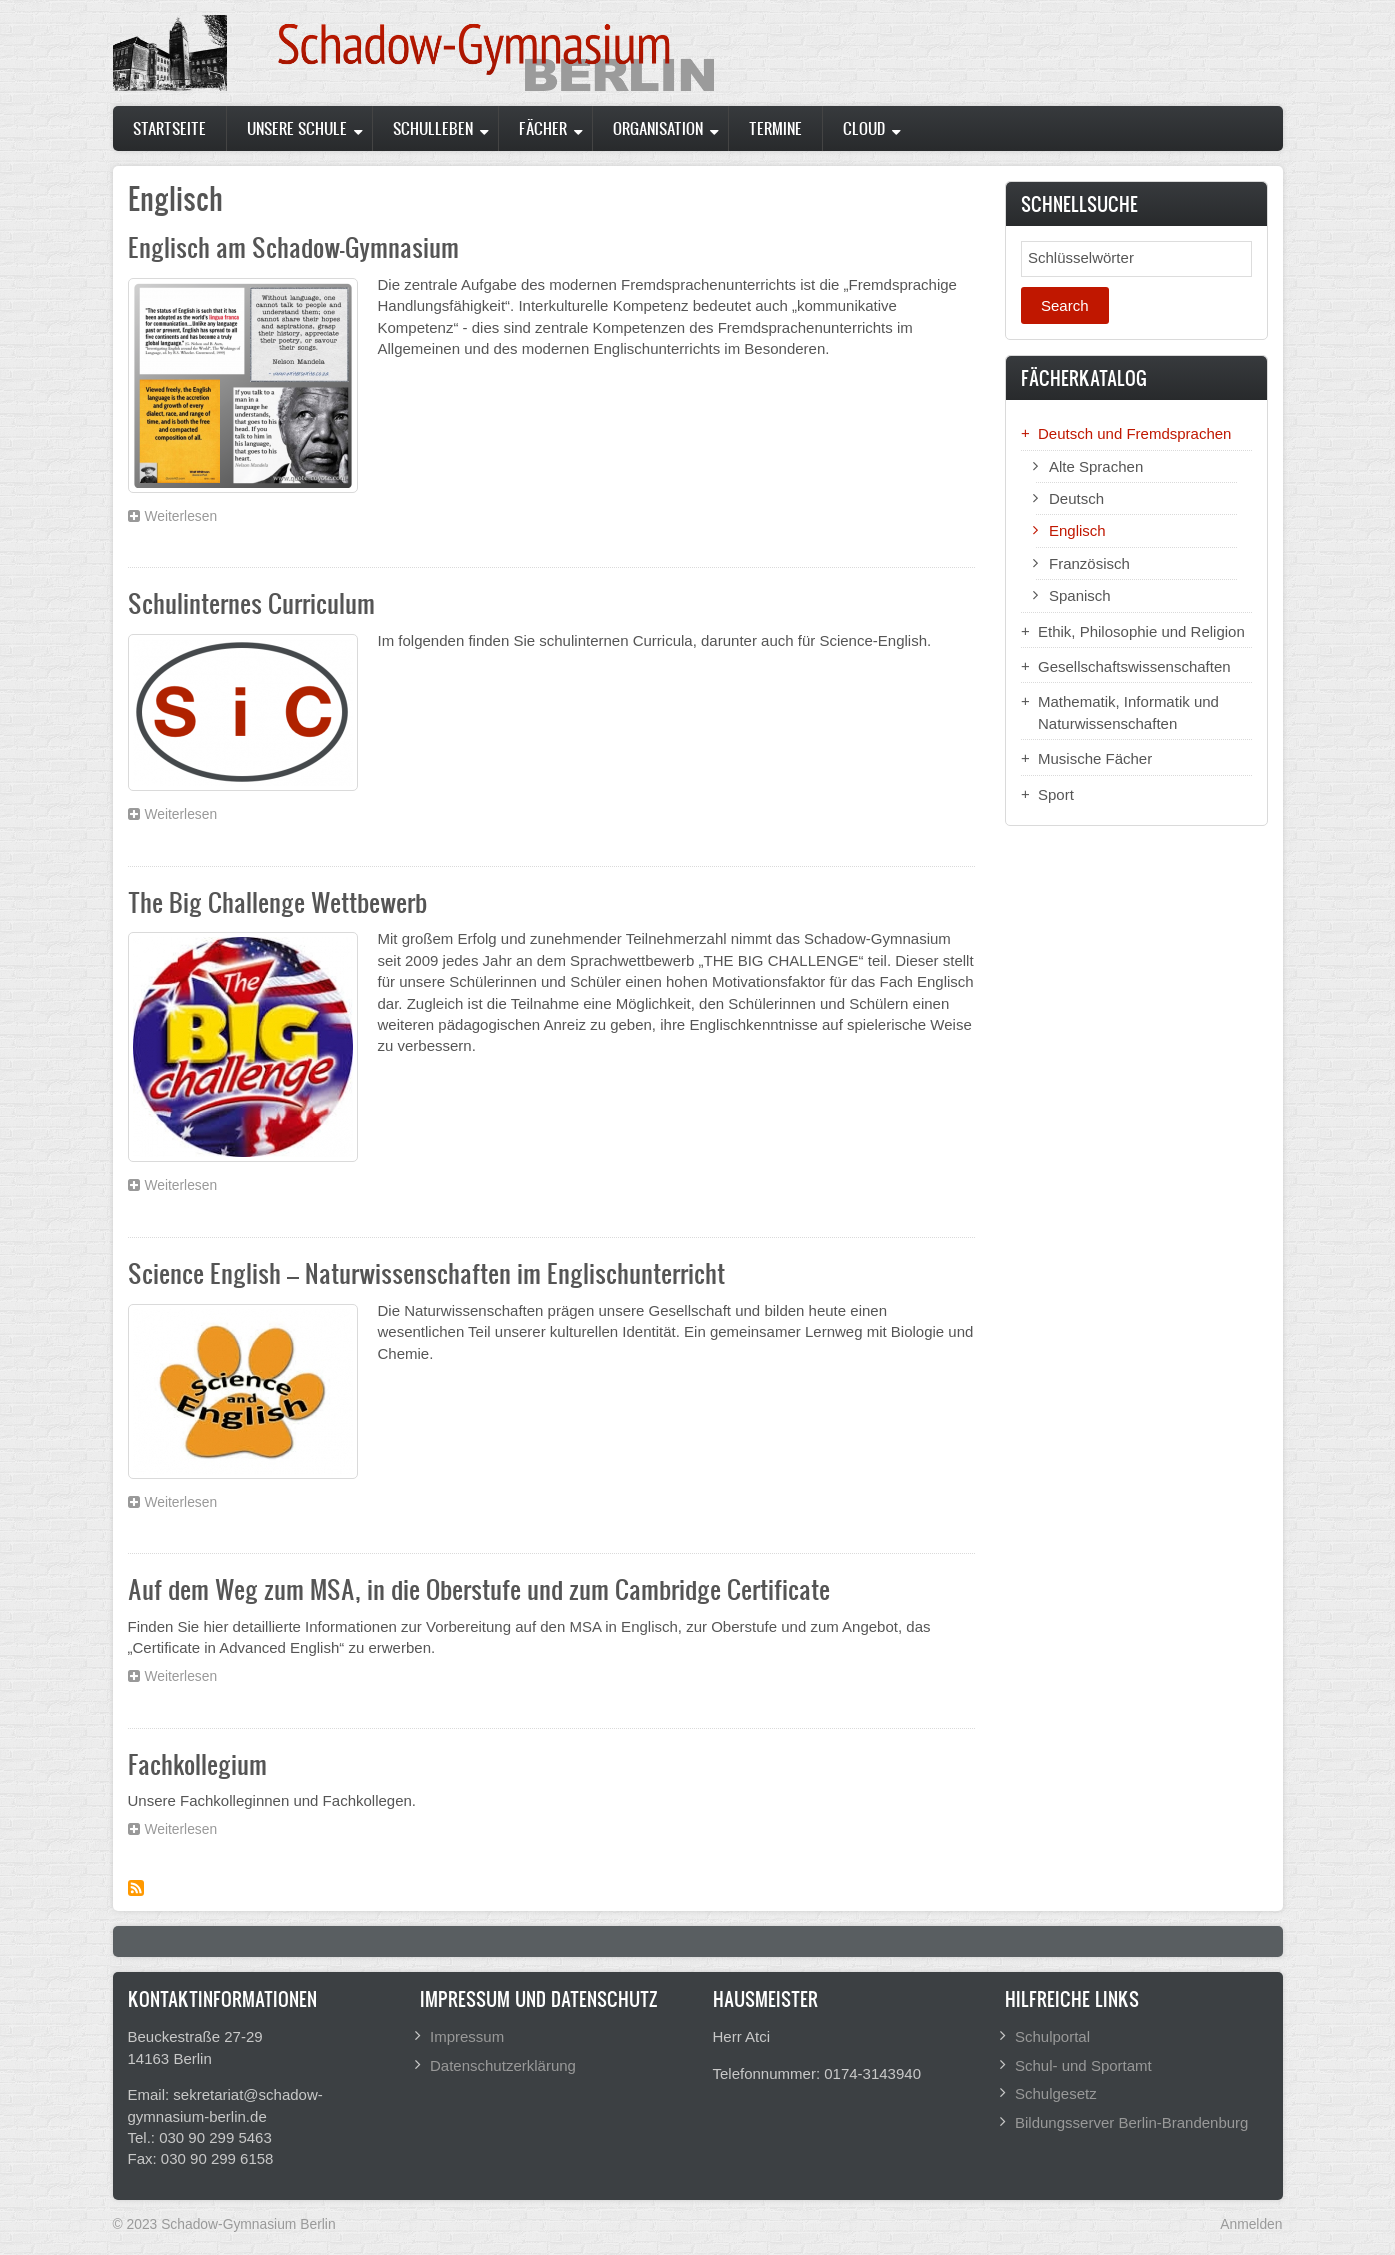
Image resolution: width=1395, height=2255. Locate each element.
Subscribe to (136, 1888)
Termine (775, 128)
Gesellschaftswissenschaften (1134, 666)
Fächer (543, 128)
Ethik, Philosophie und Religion (1141, 631)
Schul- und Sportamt (1083, 2065)
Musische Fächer (1095, 758)
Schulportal (1052, 2036)
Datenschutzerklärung (503, 2065)
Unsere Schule (297, 128)
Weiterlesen (186, 519)
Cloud (864, 128)
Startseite (169, 128)
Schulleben (433, 128)
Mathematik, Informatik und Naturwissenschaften (1128, 712)
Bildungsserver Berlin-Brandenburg (1131, 2122)
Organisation (658, 128)
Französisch (1089, 563)
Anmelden (1251, 2224)
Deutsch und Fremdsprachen (1134, 433)
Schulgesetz (1056, 2093)
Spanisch (1080, 595)
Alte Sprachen (1096, 466)
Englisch (1077, 530)
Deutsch (1076, 498)
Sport (1056, 794)
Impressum (467, 2036)
